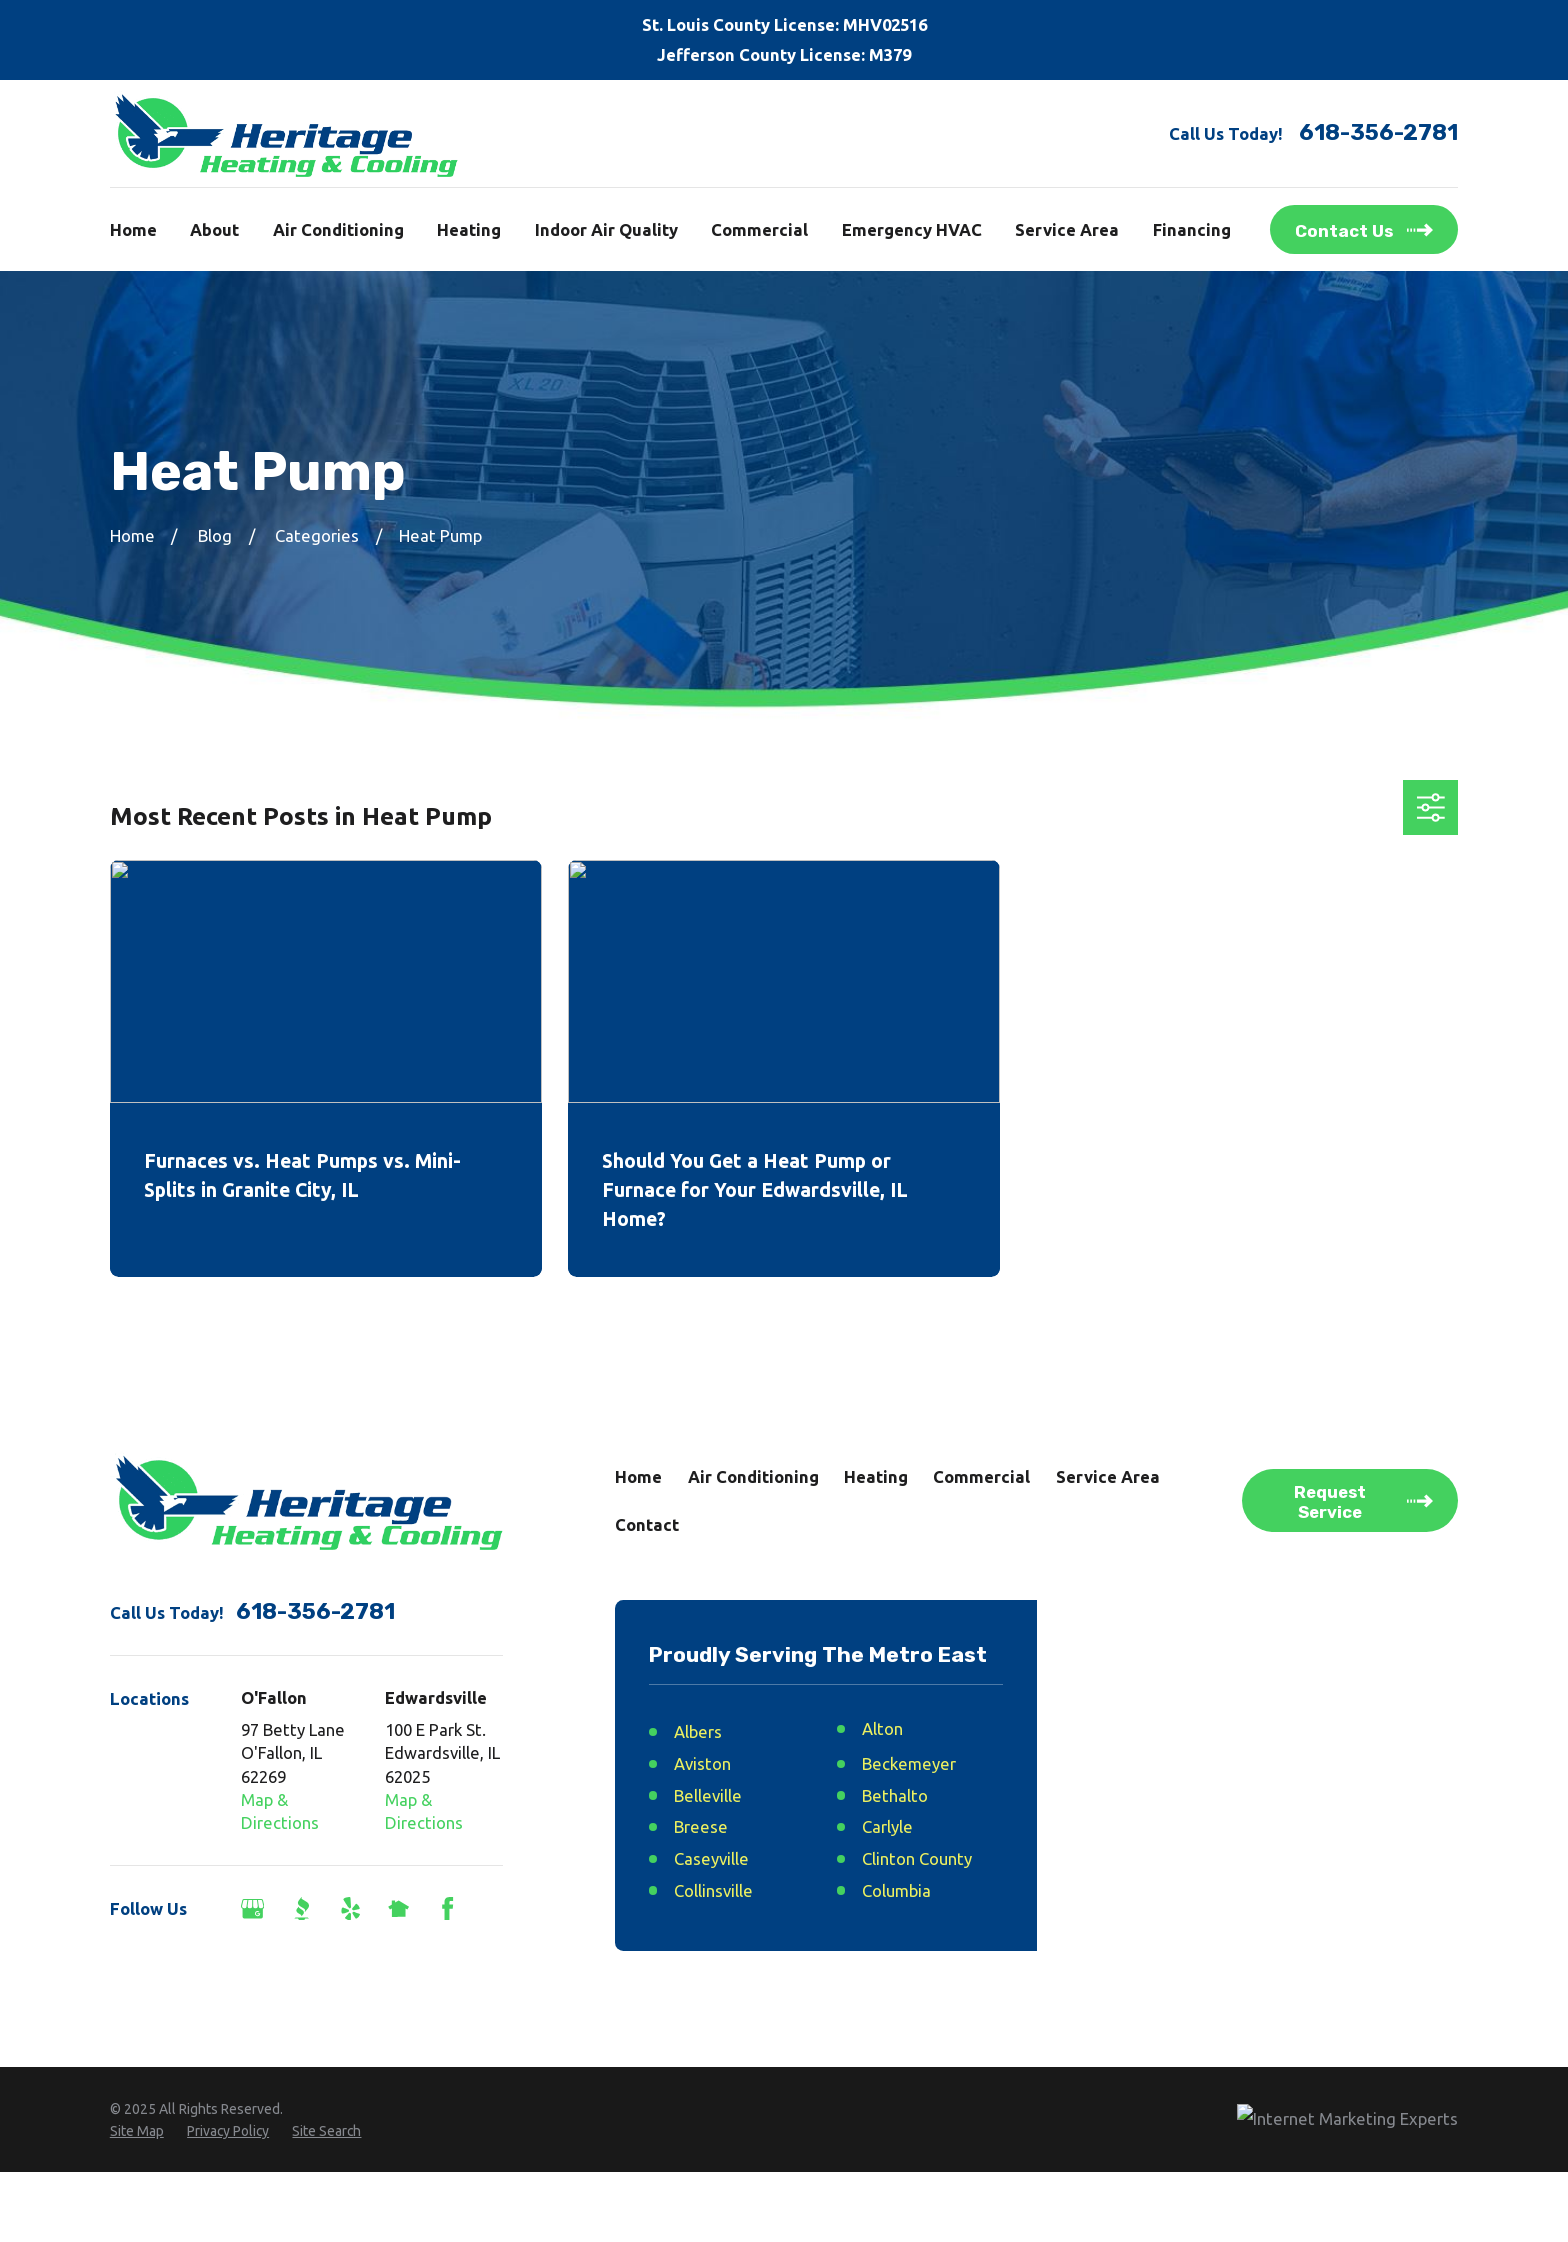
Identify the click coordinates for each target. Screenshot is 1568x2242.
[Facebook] (447, 1908)
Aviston (702, 1763)
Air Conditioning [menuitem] (338, 229)
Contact (647, 1524)
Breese (701, 1826)
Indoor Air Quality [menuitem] (606, 229)
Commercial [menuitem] (759, 229)
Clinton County (917, 1858)
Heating (876, 1476)
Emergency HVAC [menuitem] (912, 229)
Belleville (708, 1795)
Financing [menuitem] (1192, 229)
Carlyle (887, 1826)
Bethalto (895, 1795)
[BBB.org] (301, 1908)
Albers (698, 1731)
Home (638, 1476)
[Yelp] (350, 1908)
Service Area (1108, 1476)
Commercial (981, 1476)
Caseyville (711, 1858)
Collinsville (713, 1890)
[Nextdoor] (398, 1908)
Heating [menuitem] (469, 229)
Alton (882, 1728)
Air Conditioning (753, 1476)
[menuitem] (137, 2202)
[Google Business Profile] (252, 1908)
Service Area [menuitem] (1067, 229)
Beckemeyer (909, 1763)
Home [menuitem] (133, 229)
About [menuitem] (214, 229)
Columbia (896, 1890)
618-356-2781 (1378, 133)
